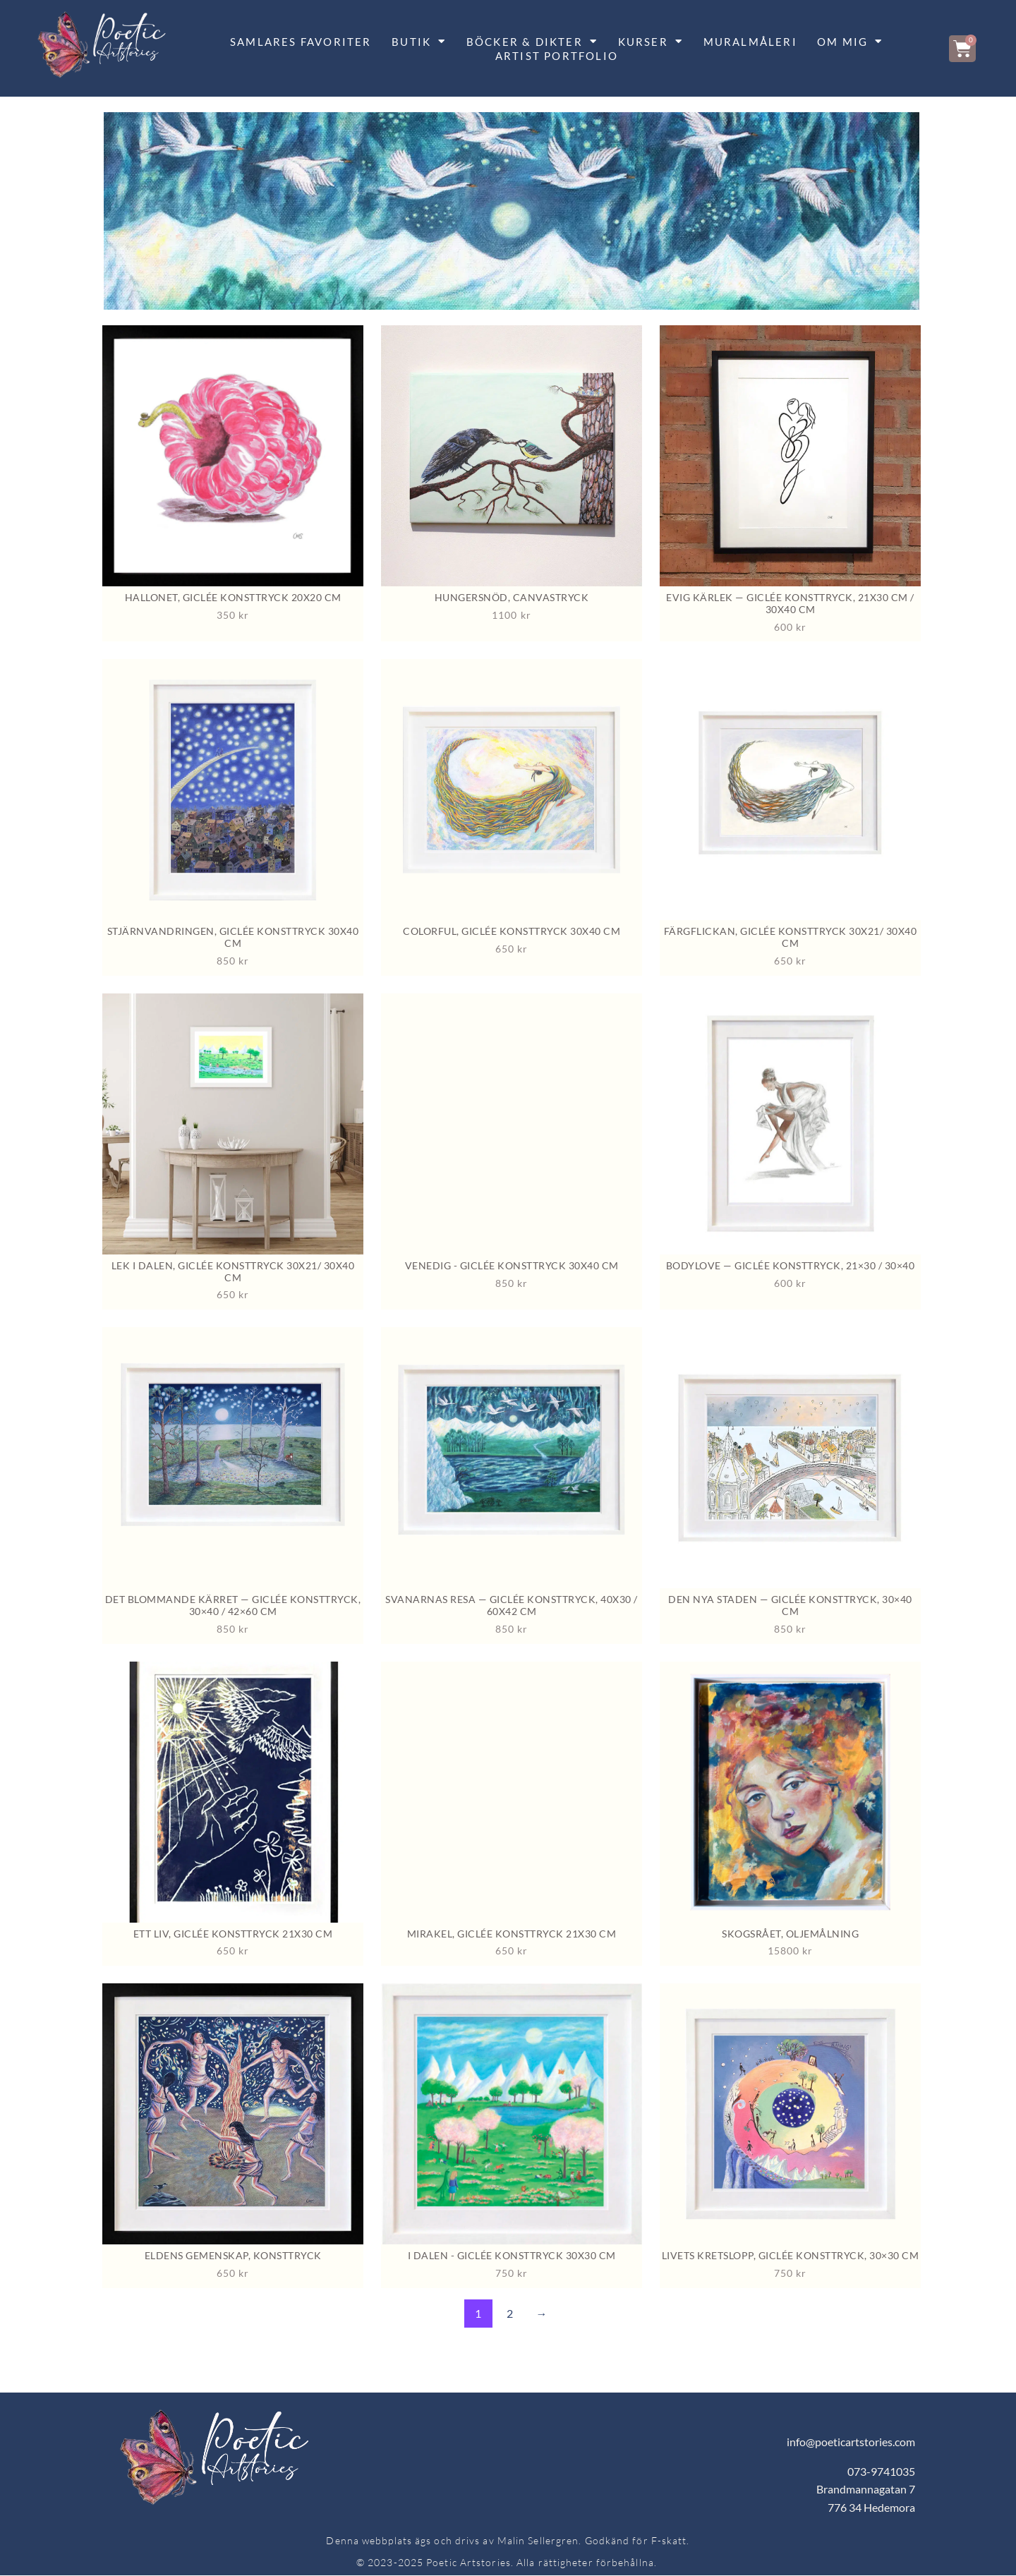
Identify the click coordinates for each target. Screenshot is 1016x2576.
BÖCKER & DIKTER (532, 42)
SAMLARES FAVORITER (301, 41)
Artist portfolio (556, 55)
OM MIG (850, 42)
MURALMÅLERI (750, 41)
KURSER (650, 42)
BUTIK (419, 42)
